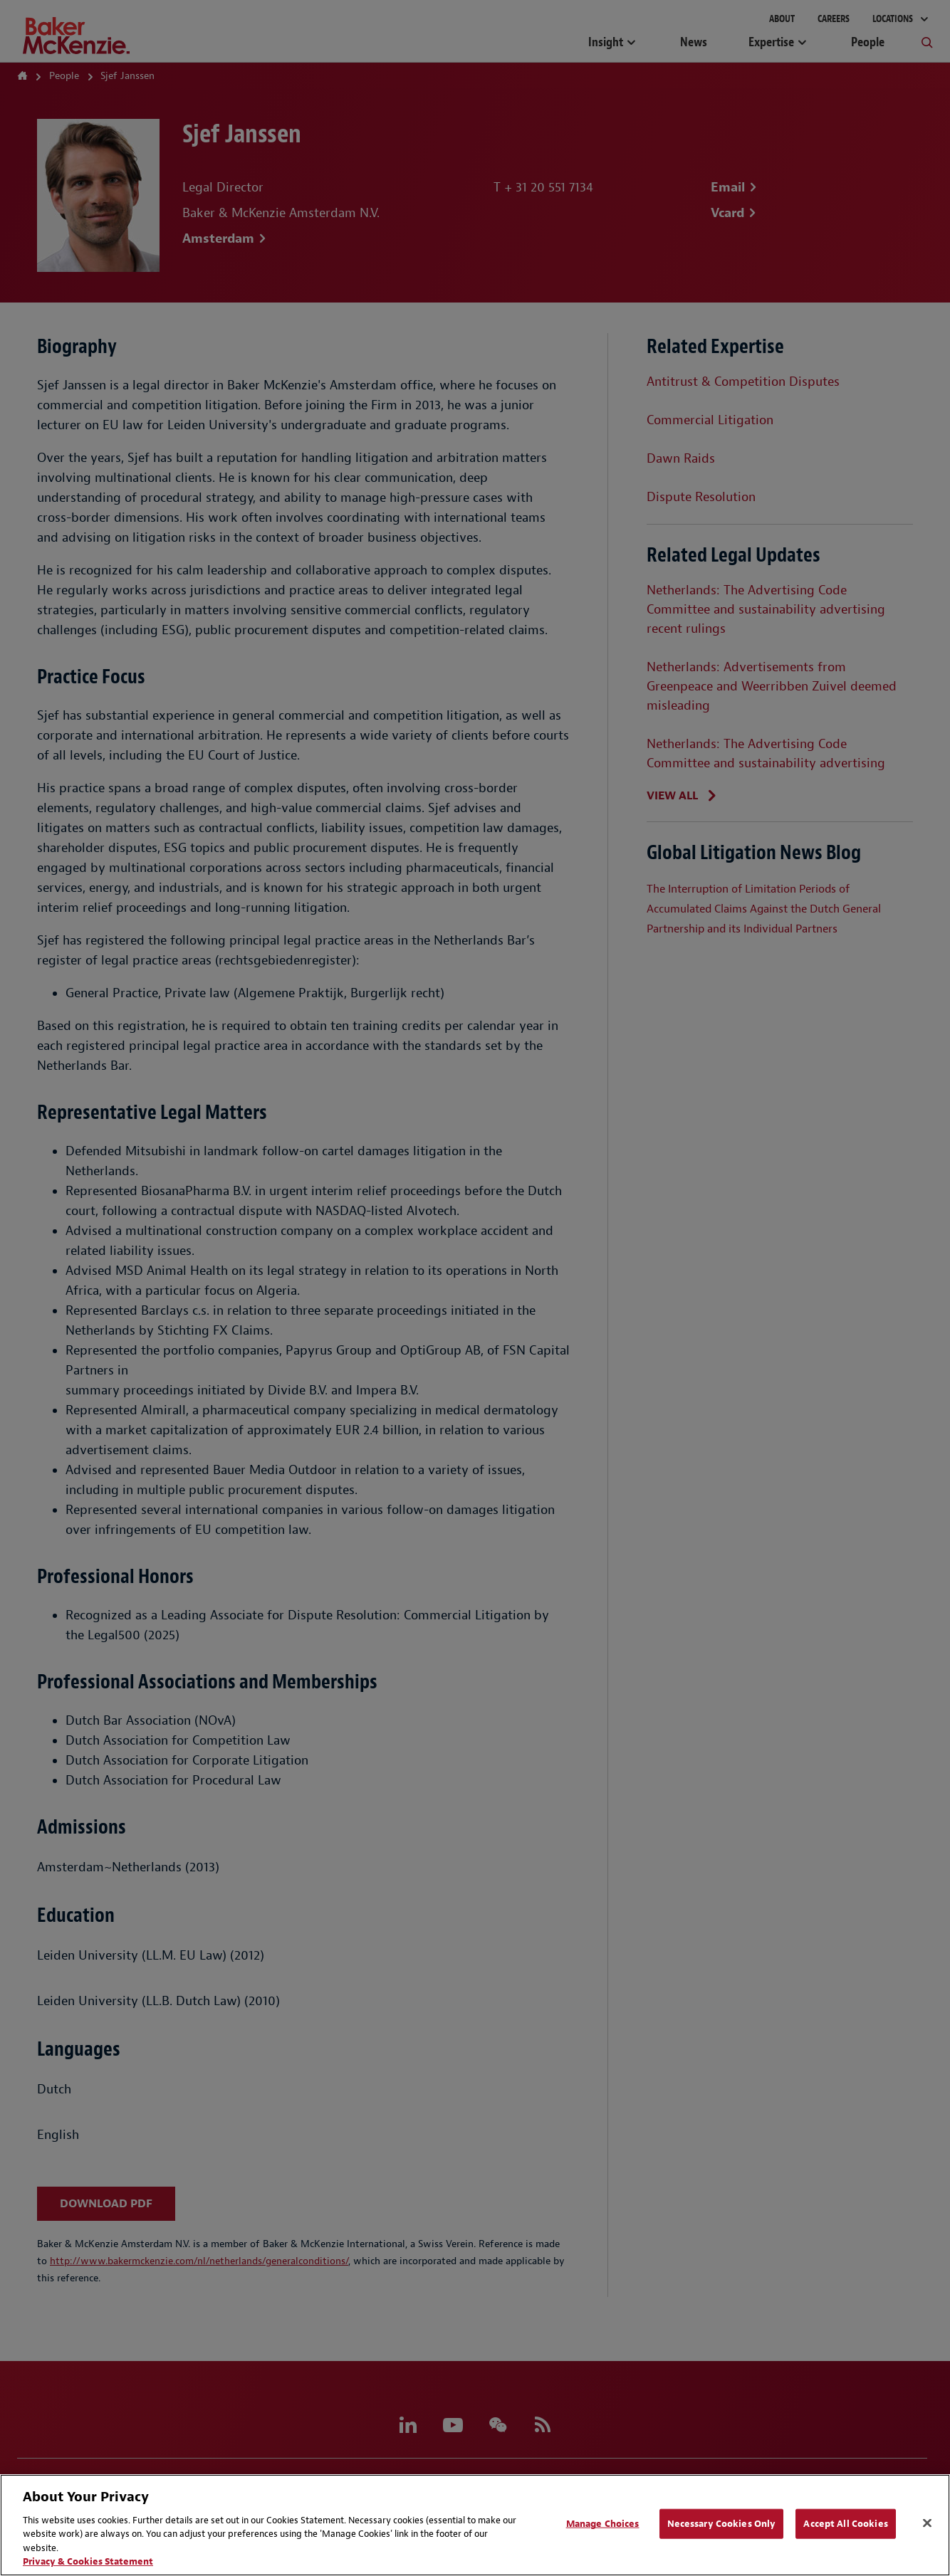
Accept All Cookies (845, 2524)
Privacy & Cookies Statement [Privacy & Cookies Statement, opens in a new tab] (88, 2561)
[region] (475, 2525)
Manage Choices (603, 2524)
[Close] (927, 2523)
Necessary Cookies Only (721, 2524)
